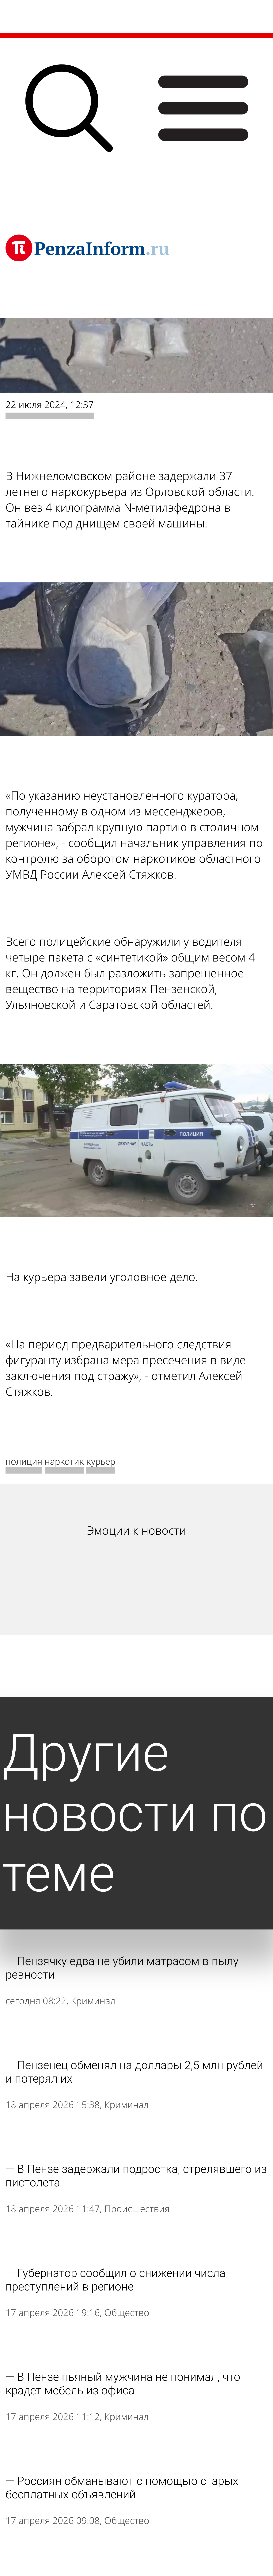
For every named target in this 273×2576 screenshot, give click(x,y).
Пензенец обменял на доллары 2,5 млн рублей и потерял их (134, 2071)
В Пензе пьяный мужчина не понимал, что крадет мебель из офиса (123, 2383)
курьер (100, 1461)
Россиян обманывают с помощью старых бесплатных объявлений (122, 2487)
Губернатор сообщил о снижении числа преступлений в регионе (116, 2279)
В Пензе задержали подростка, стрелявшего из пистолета (136, 2175)
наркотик (64, 1461)
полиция (24, 1461)
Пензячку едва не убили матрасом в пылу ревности (122, 1967)
